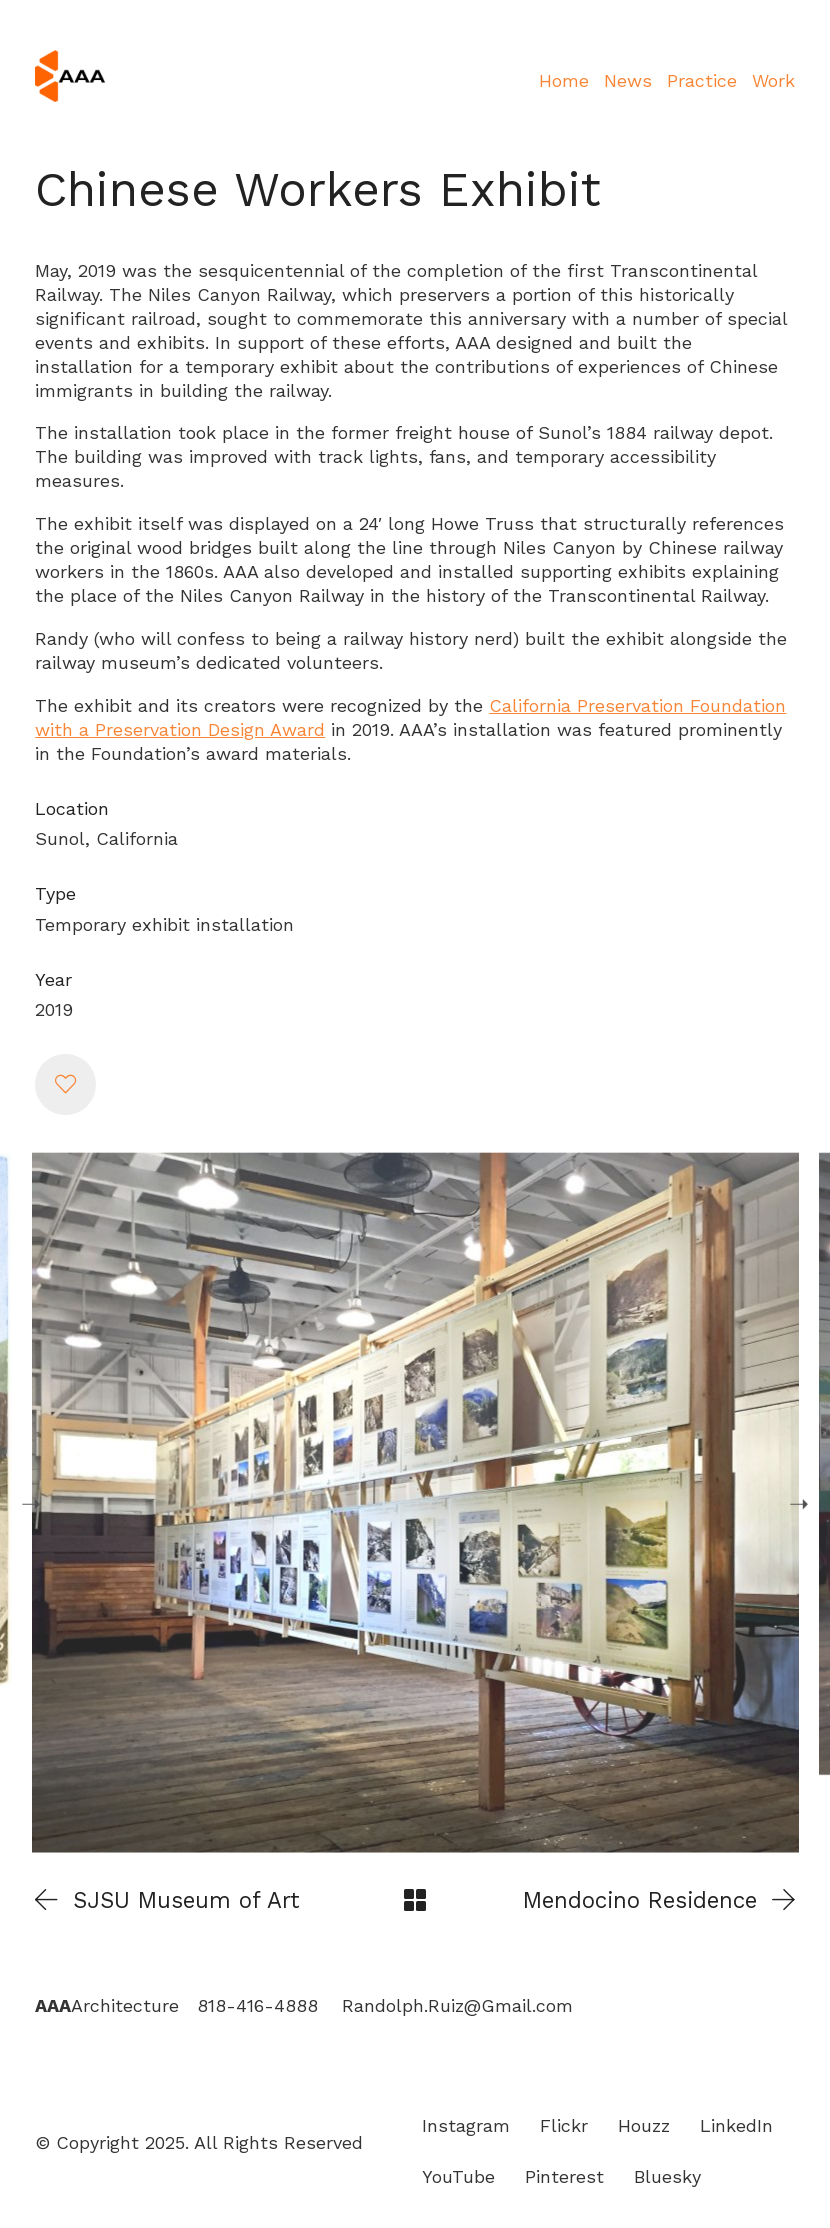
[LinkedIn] (736, 2126)
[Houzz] (644, 2126)
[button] (65, 1084)
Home (564, 80)
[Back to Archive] (415, 1900)
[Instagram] (466, 2126)
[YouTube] (458, 2177)
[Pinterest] (564, 2177)
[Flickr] (564, 2126)
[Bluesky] (667, 2177)
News (628, 80)
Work (773, 80)
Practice (702, 80)
